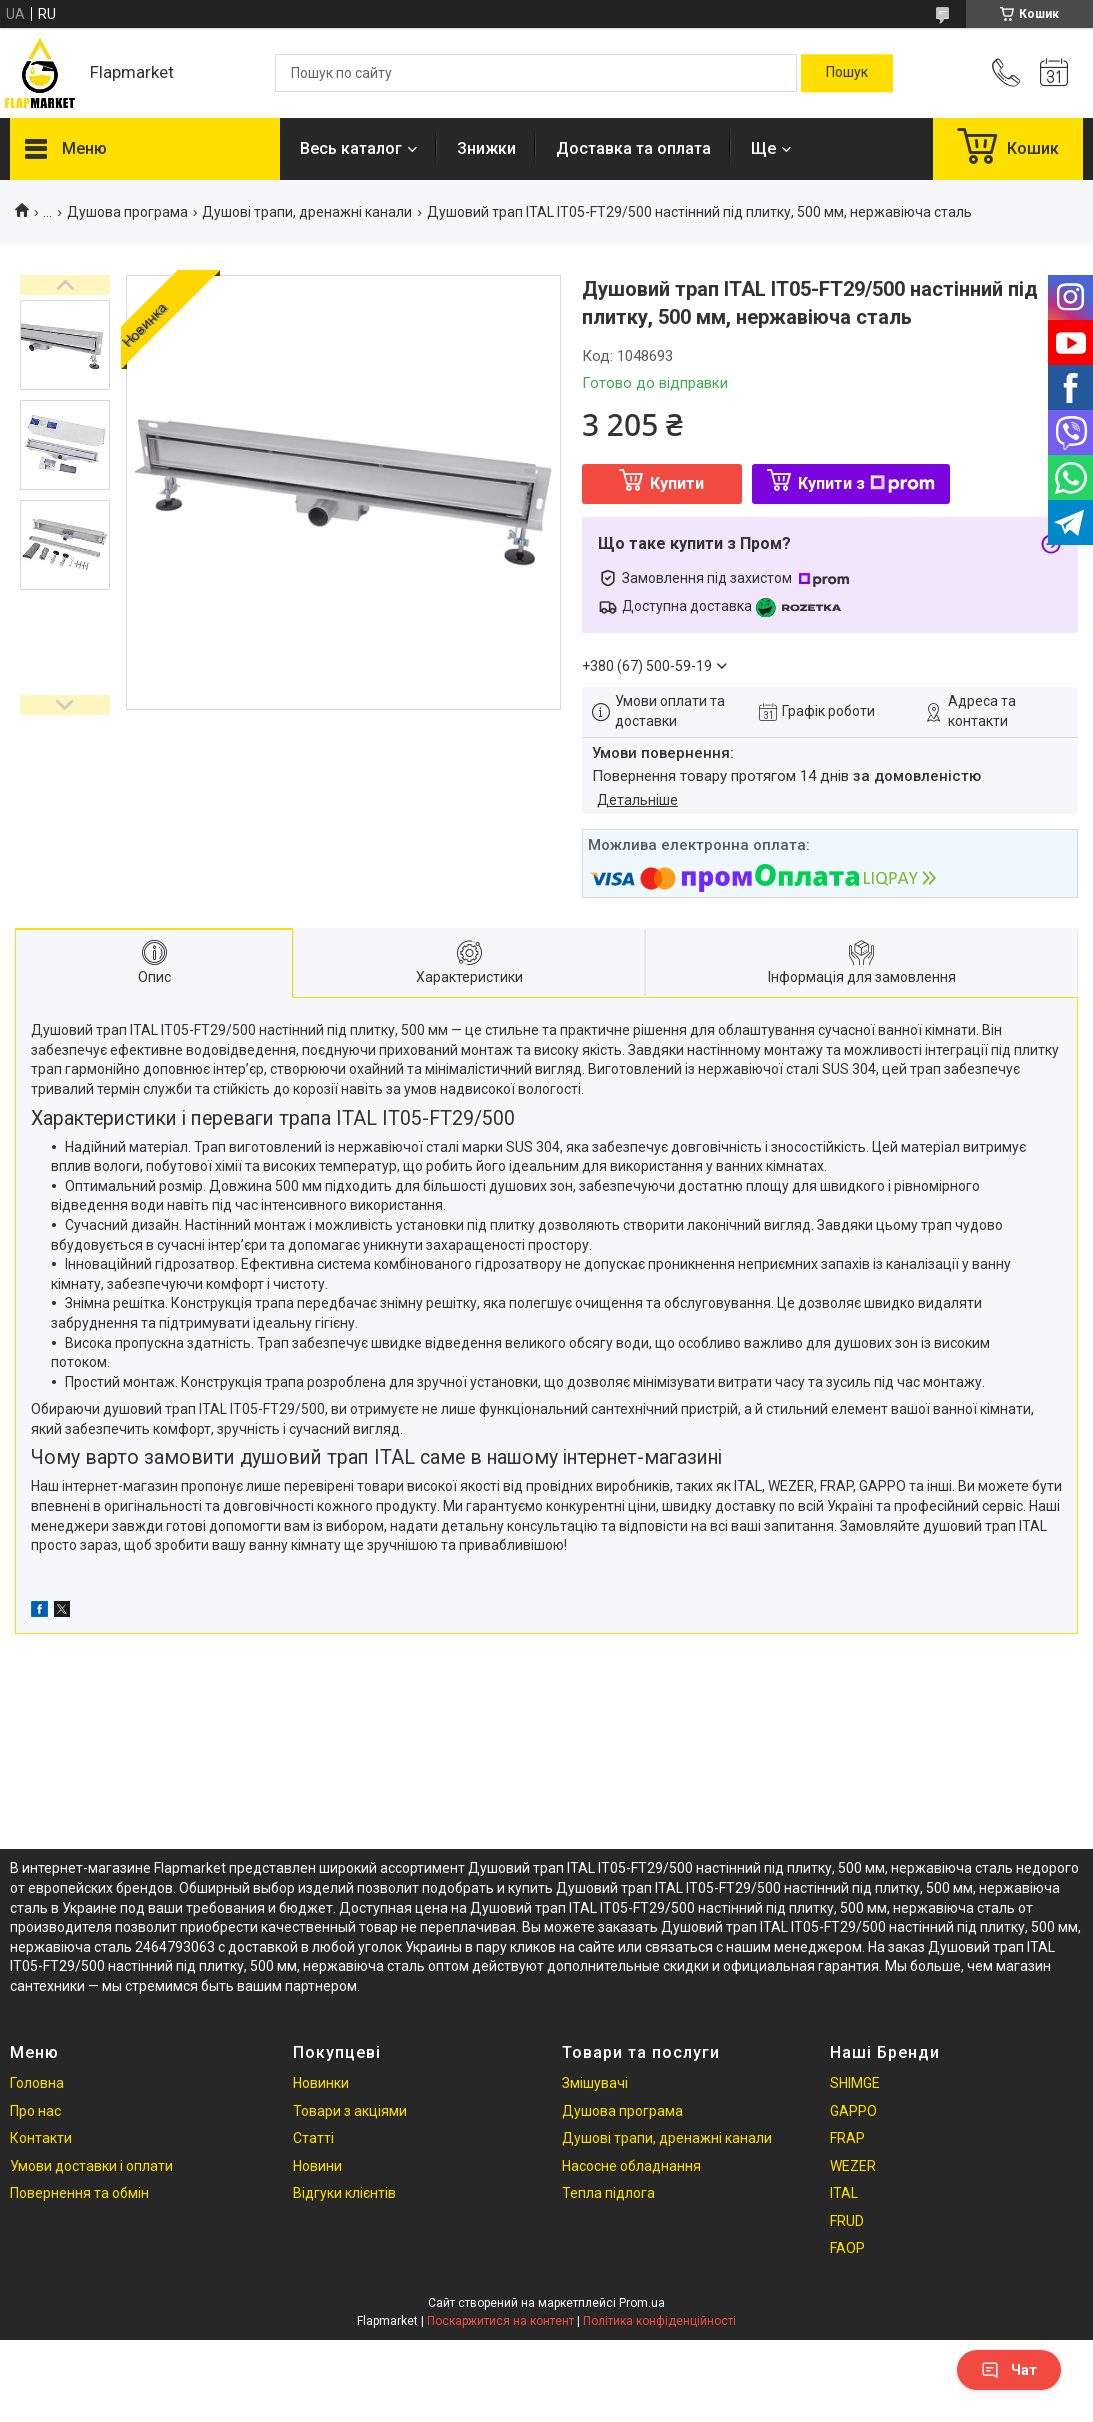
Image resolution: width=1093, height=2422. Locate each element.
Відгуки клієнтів (344, 2193)
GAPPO (853, 2111)
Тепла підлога (608, 2193)
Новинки (321, 2083)
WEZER (853, 2166)
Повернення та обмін (79, 2193)
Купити (677, 483)
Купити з (866, 483)
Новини (317, 2166)
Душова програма (127, 212)
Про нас (35, 2111)
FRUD (847, 2221)
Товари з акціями (350, 2111)
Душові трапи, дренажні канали (307, 212)
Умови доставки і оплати (91, 2166)
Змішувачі (595, 2083)
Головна (37, 2083)
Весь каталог (351, 148)
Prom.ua (642, 2303)
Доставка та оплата (633, 148)
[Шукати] (847, 73)
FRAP (847, 2138)
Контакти (41, 2138)
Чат (1009, 2370)
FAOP (847, 2248)
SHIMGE (855, 2083)
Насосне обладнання (631, 2166)
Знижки (486, 148)
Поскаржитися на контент (500, 2321)
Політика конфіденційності (659, 2321)
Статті (313, 2138)
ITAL (844, 2193)
